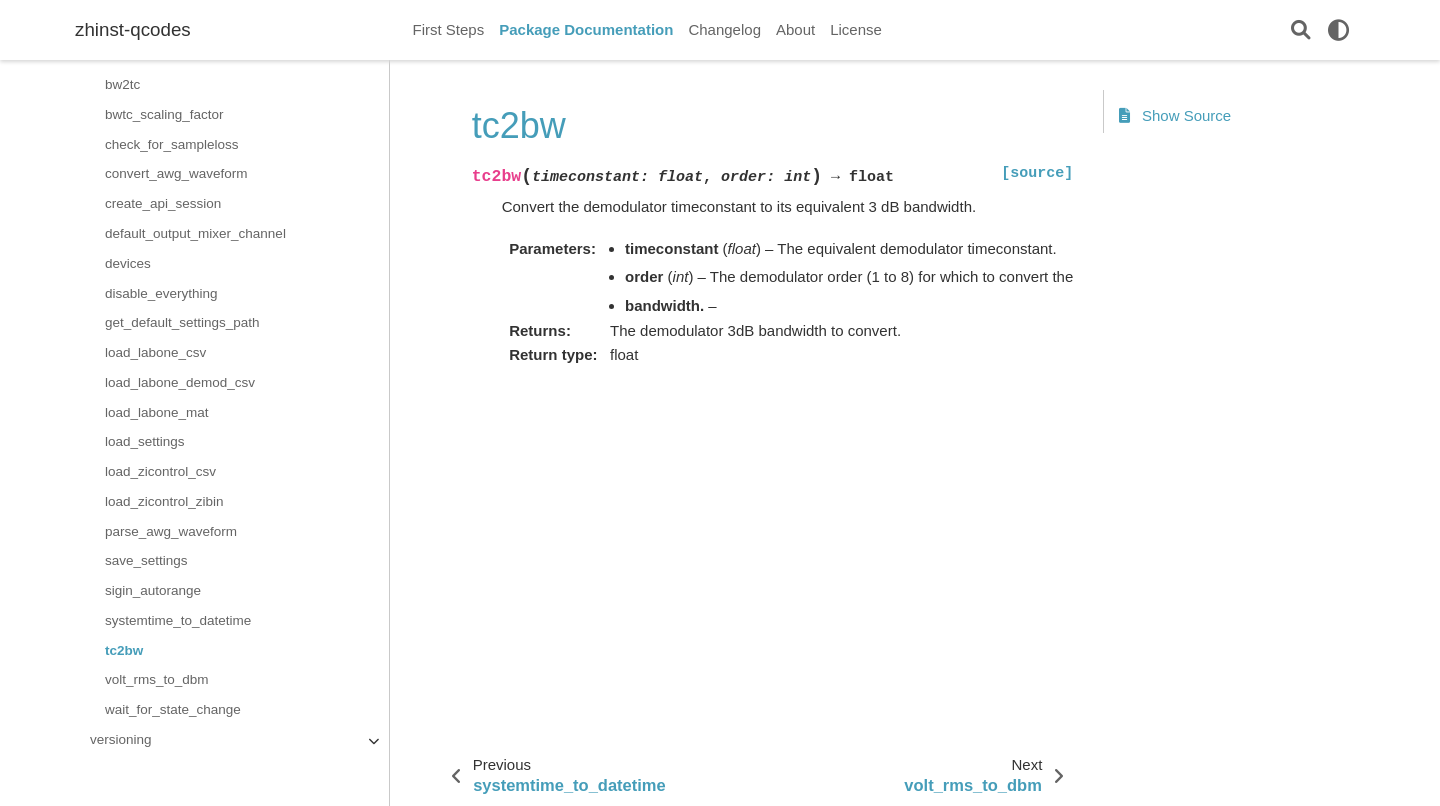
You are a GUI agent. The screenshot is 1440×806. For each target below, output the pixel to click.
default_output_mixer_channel (195, 233)
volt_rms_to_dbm (157, 679)
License (856, 29)
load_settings (145, 441)
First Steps (449, 29)
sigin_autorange (153, 590)
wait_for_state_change (173, 709)
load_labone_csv (155, 352)
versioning (121, 739)
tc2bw (124, 650)
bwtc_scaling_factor (164, 114)
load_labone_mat (157, 412)
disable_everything (161, 293)
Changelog (724, 29)
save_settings (146, 560)
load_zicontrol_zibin (164, 501)
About (795, 29)
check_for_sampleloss (172, 144)
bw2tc (122, 84)
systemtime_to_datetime (178, 620)
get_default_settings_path (182, 322)
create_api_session (163, 203)
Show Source (1175, 115)
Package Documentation (586, 29)
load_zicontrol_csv (160, 471)
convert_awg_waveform (176, 173)
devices (128, 263)
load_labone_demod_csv (180, 382)
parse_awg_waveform (171, 531)
